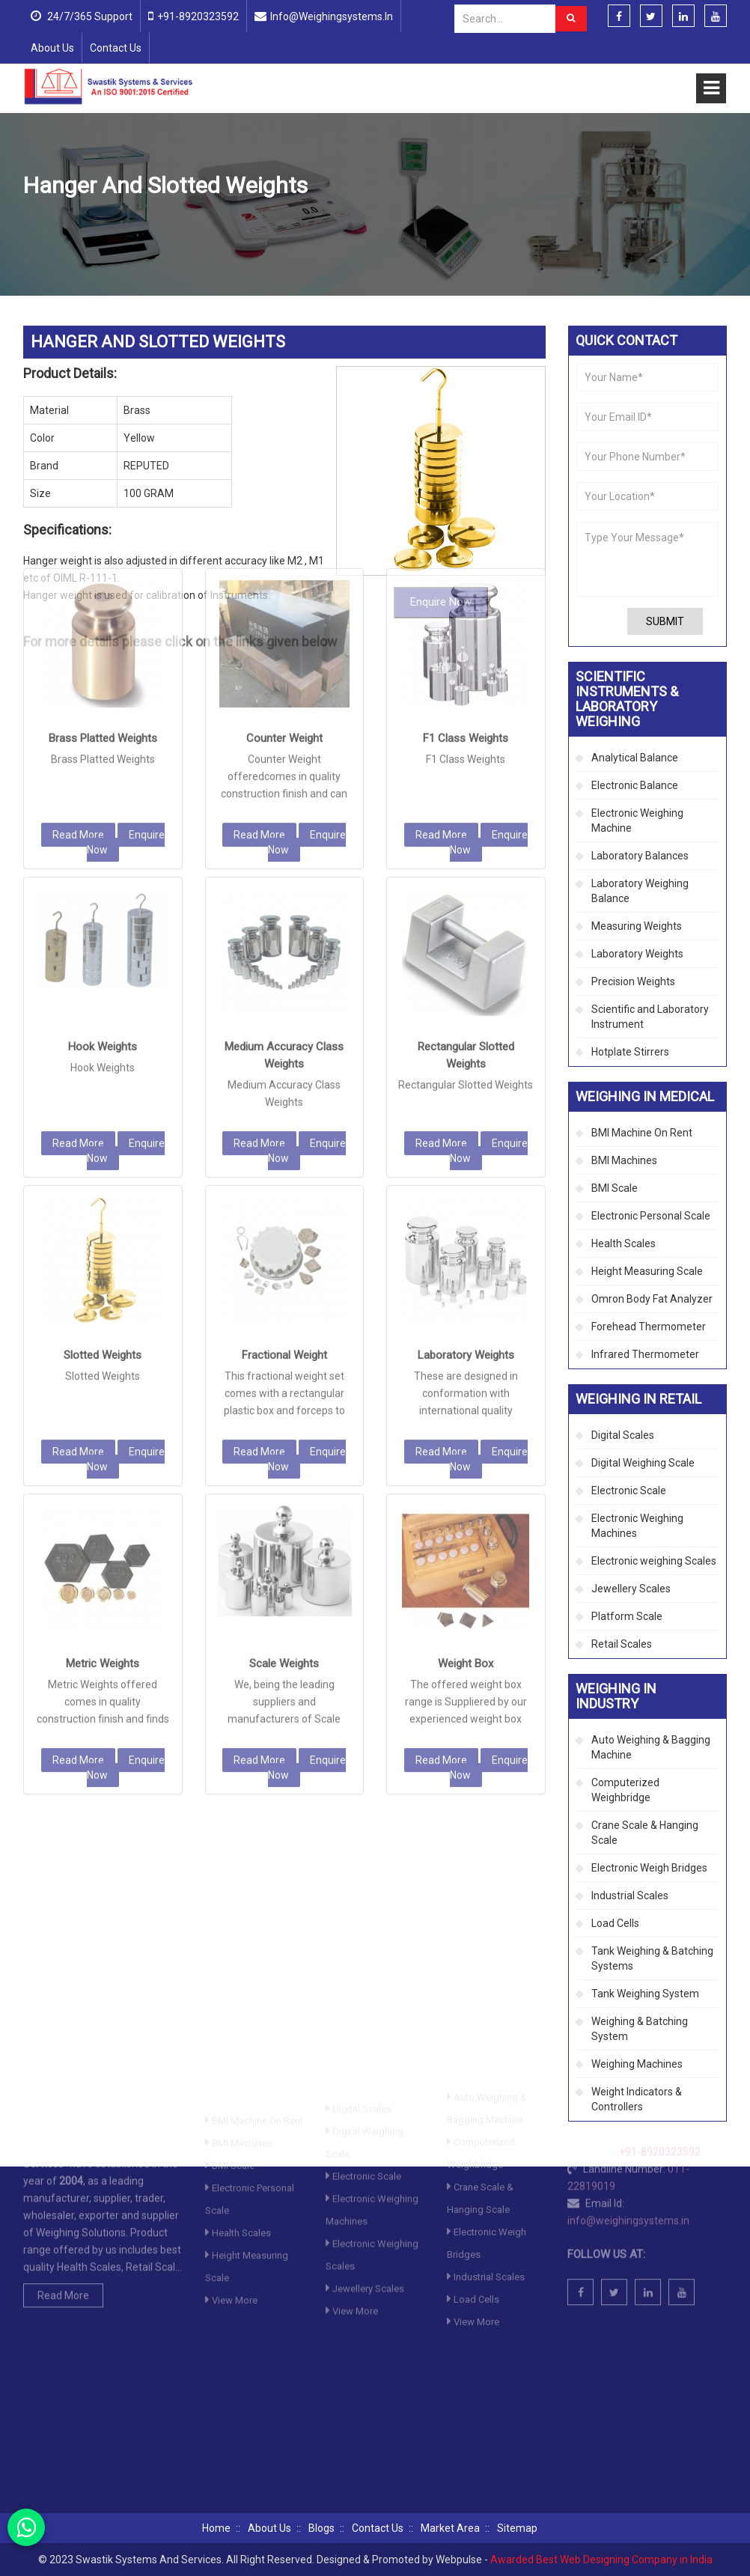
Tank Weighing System (645, 1994)
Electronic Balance (634, 785)
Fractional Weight (284, 1108)
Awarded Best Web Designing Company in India (601, 2560)
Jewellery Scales (631, 1589)
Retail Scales (621, 1644)
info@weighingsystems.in (331, 16)
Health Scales (623, 1243)
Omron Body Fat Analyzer (652, 1299)
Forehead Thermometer (648, 1327)
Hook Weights (102, 800)
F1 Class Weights (465, 492)
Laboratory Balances (640, 856)
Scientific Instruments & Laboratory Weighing (174, 222)
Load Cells (615, 1923)
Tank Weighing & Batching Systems (652, 1958)
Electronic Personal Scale (650, 1216)
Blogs (321, 2528)
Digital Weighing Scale (643, 1463)
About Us (52, 48)
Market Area (450, 2528)
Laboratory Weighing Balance (640, 890)
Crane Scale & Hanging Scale (644, 1832)
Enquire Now (126, 595)
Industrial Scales (629, 1895)
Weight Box (465, 1417)
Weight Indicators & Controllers (636, 2099)
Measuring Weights (636, 926)
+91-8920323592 (198, 16)
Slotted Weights (102, 1108)
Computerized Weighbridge (625, 1789)
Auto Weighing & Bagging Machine (650, 1747)
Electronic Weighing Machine (637, 820)
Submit (665, 621)
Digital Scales (622, 1435)
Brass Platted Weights (103, 492)
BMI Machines (624, 1160)
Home (37, 222)
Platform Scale (626, 1616)
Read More (78, 588)
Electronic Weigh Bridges (649, 1868)
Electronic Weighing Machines (637, 1525)
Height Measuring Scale (647, 1271)
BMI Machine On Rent (641, 1133)
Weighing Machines (637, 2064)
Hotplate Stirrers (630, 1052)
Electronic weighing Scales (653, 1561)
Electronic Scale (628, 1490)
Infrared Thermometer (645, 1354)
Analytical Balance (634, 758)
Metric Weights (102, 1417)
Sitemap (517, 2528)
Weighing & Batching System (639, 2028)
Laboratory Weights (466, 1108)
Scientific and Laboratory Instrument (650, 1016)
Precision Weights (333, 222)
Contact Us (115, 48)
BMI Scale (614, 1188)
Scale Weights (284, 1417)
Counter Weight (284, 492)
